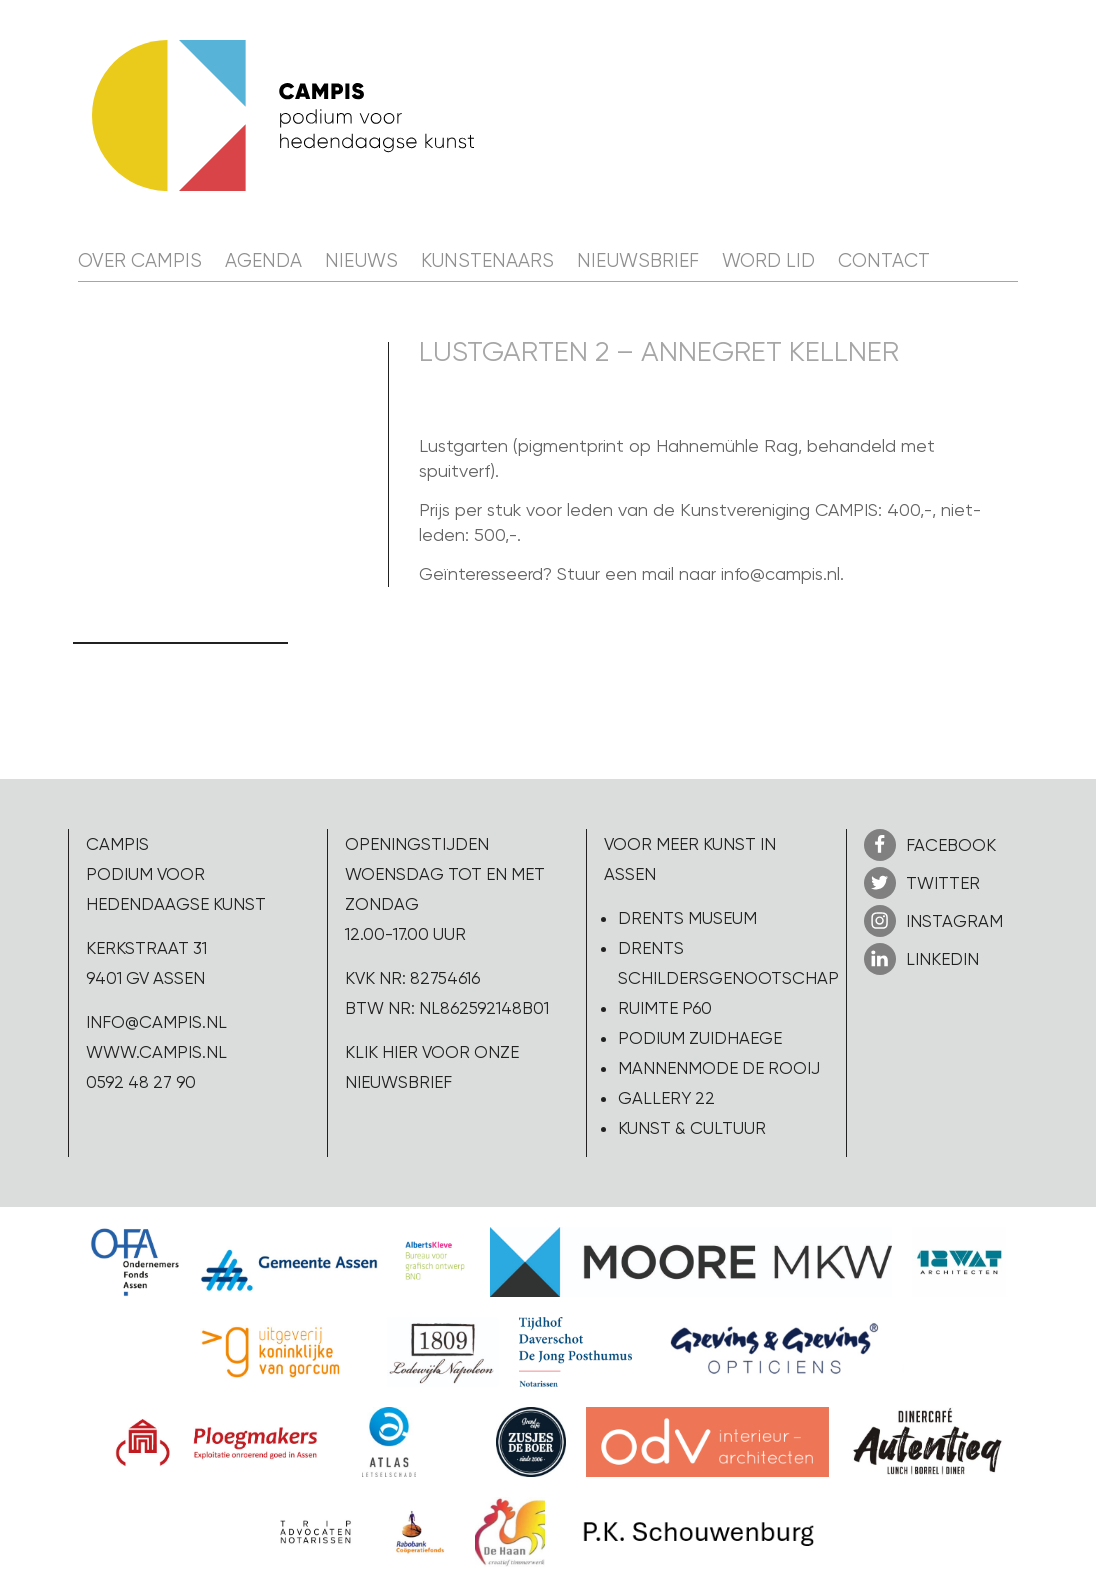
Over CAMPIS (140, 261)
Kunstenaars (487, 261)
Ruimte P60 (665, 1008)
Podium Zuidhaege (700, 1038)
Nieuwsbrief (638, 261)
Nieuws (361, 261)
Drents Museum (687, 918)
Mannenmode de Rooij (719, 1068)
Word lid (768, 261)
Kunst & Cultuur (692, 1128)
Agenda (263, 261)
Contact (884, 261)
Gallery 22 (666, 1098)
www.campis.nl (156, 1052)
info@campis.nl (156, 1022)
